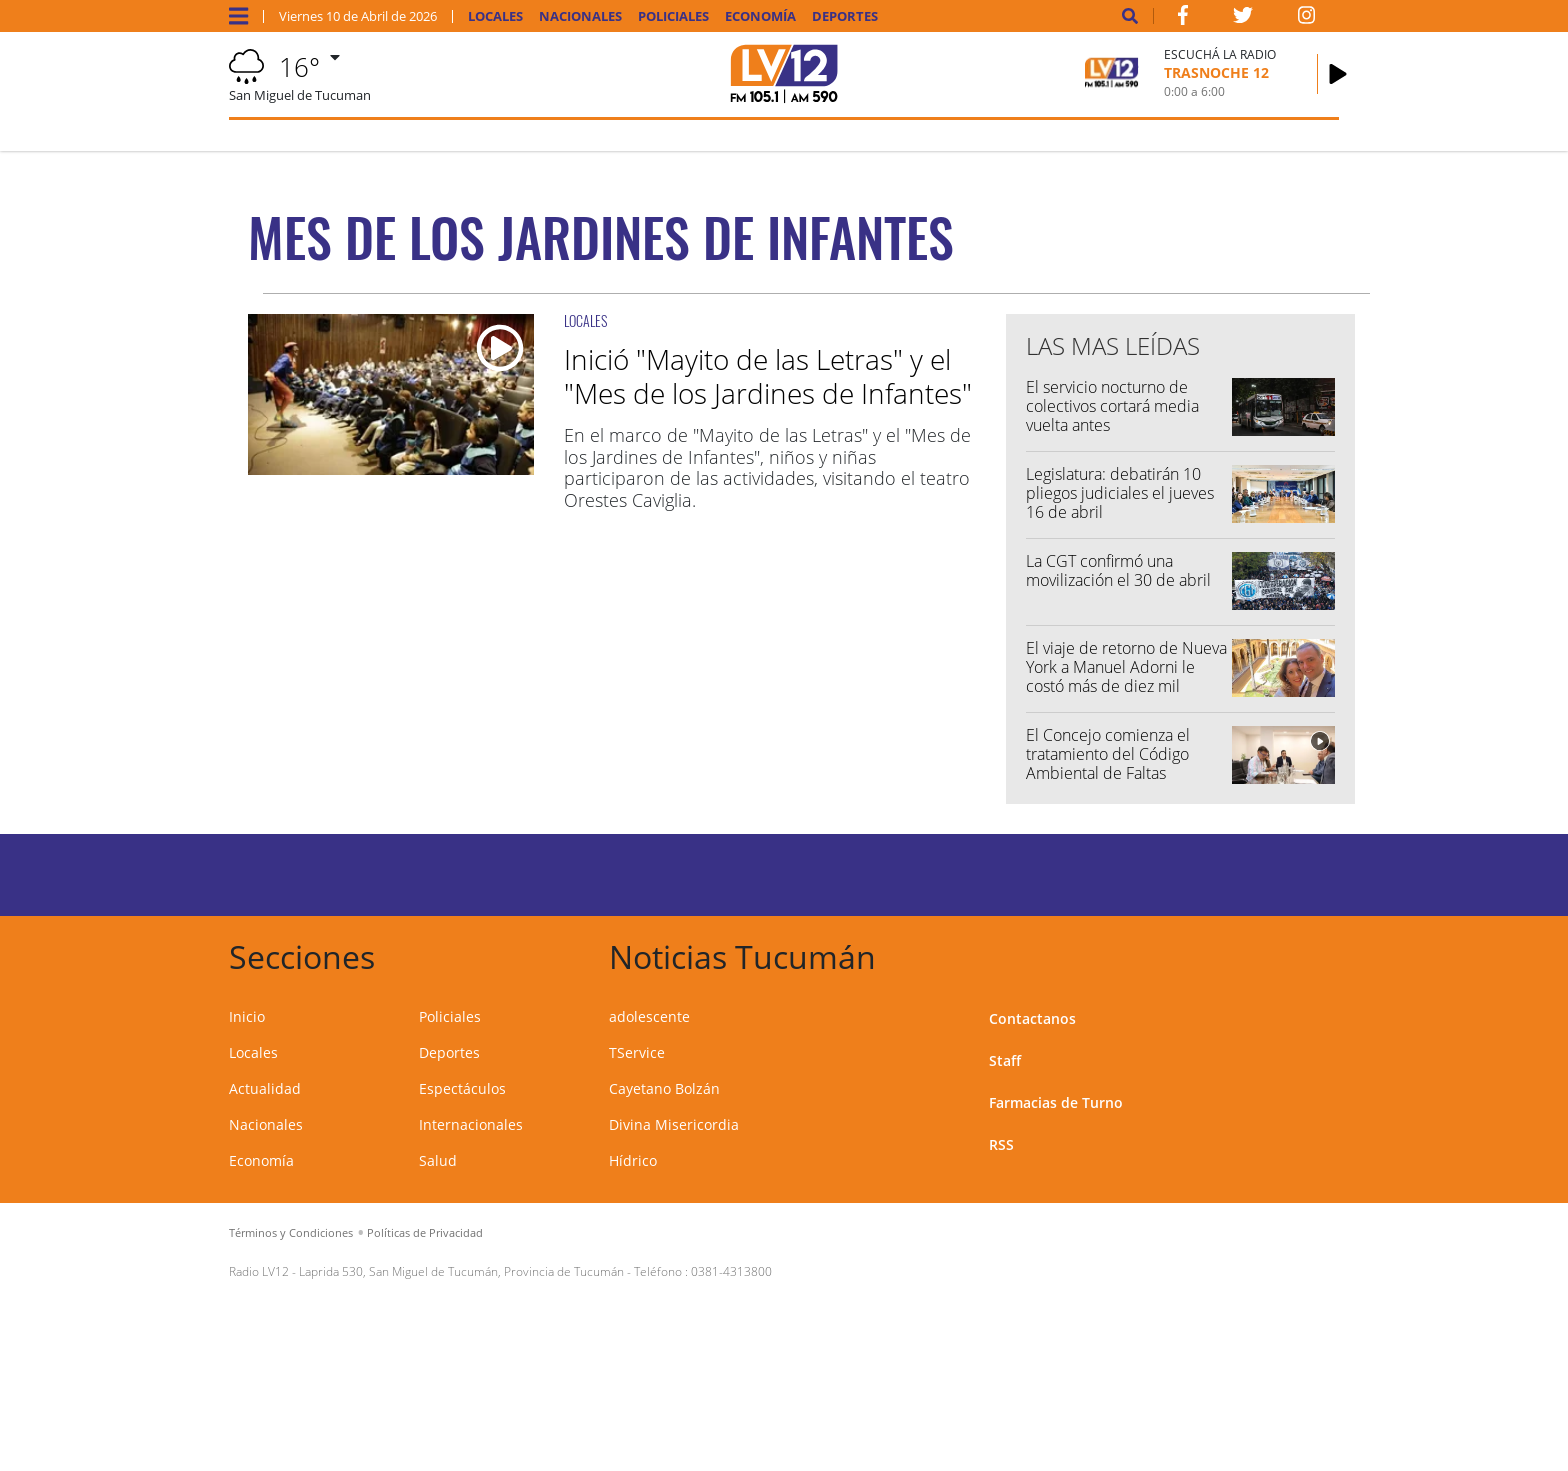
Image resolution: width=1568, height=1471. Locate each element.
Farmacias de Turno (1056, 1102)
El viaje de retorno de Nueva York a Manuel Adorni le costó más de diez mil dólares (1126, 677)
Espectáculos (462, 1088)
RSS (1001, 1144)
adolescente (649, 1016)
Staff (1005, 1060)
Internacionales (471, 1124)
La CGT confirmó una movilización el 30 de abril (1118, 570)
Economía (760, 16)
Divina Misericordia (674, 1124)
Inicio (247, 1016)
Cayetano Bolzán (664, 1088)
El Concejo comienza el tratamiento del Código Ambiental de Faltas (1108, 754)
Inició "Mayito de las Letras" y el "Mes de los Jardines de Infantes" (768, 376)
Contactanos (1032, 1018)
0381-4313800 (731, 1271)
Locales (495, 16)
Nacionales (580, 16)
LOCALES (585, 320)
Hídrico (633, 1160)
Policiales (673, 16)
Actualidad (265, 1088)
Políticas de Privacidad (425, 1232)
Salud (438, 1160)
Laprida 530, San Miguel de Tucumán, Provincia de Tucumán (461, 1271)
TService (637, 1052)
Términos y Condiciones (291, 1232)
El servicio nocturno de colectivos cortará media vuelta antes (1112, 406)
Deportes (845, 16)
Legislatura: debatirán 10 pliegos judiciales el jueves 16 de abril (1120, 493)
